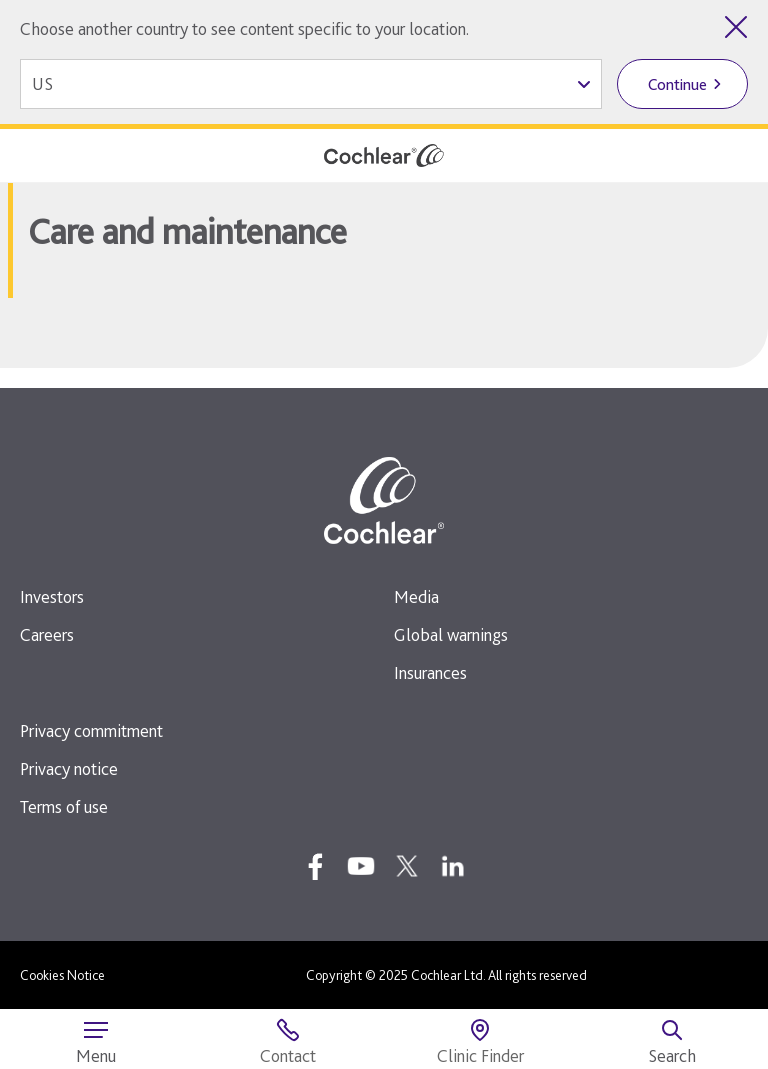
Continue (677, 84)
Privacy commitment (91, 730)
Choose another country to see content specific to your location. (244, 28)
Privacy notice (69, 768)
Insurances (430, 672)
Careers (47, 634)
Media (416, 596)
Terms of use (64, 806)
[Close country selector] (736, 27)
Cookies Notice (62, 975)
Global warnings (451, 634)
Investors (52, 596)
